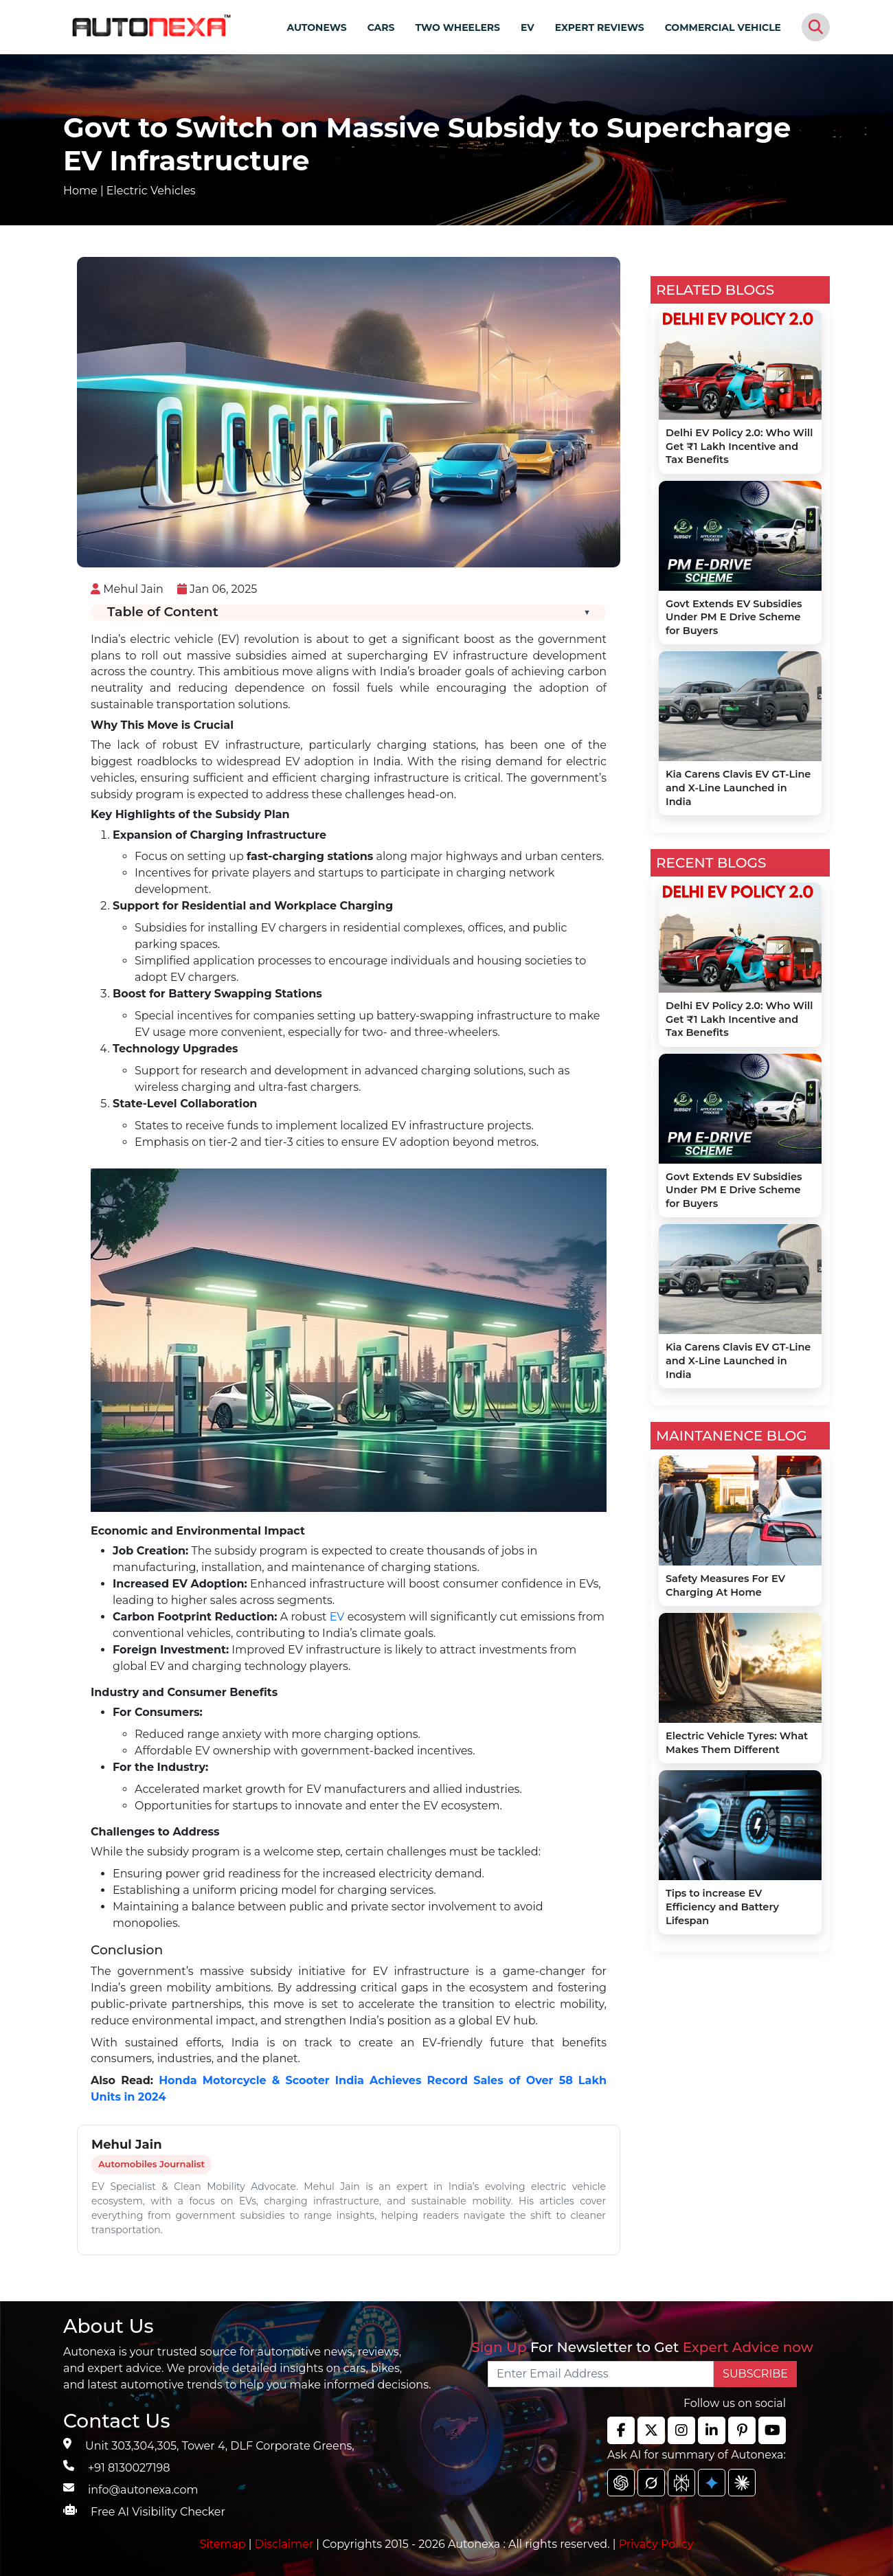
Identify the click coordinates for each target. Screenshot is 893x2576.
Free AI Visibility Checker (158, 2511)
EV (527, 27)
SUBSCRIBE (755, 2373)
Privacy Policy (656, 2544)
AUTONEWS (316, 27)
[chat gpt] (621, 2482)
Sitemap (224, 2544)
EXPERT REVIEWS (599, 27)
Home (80, 190)
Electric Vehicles (151, 190)
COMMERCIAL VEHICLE (723, 27)
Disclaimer (284, 2544)
